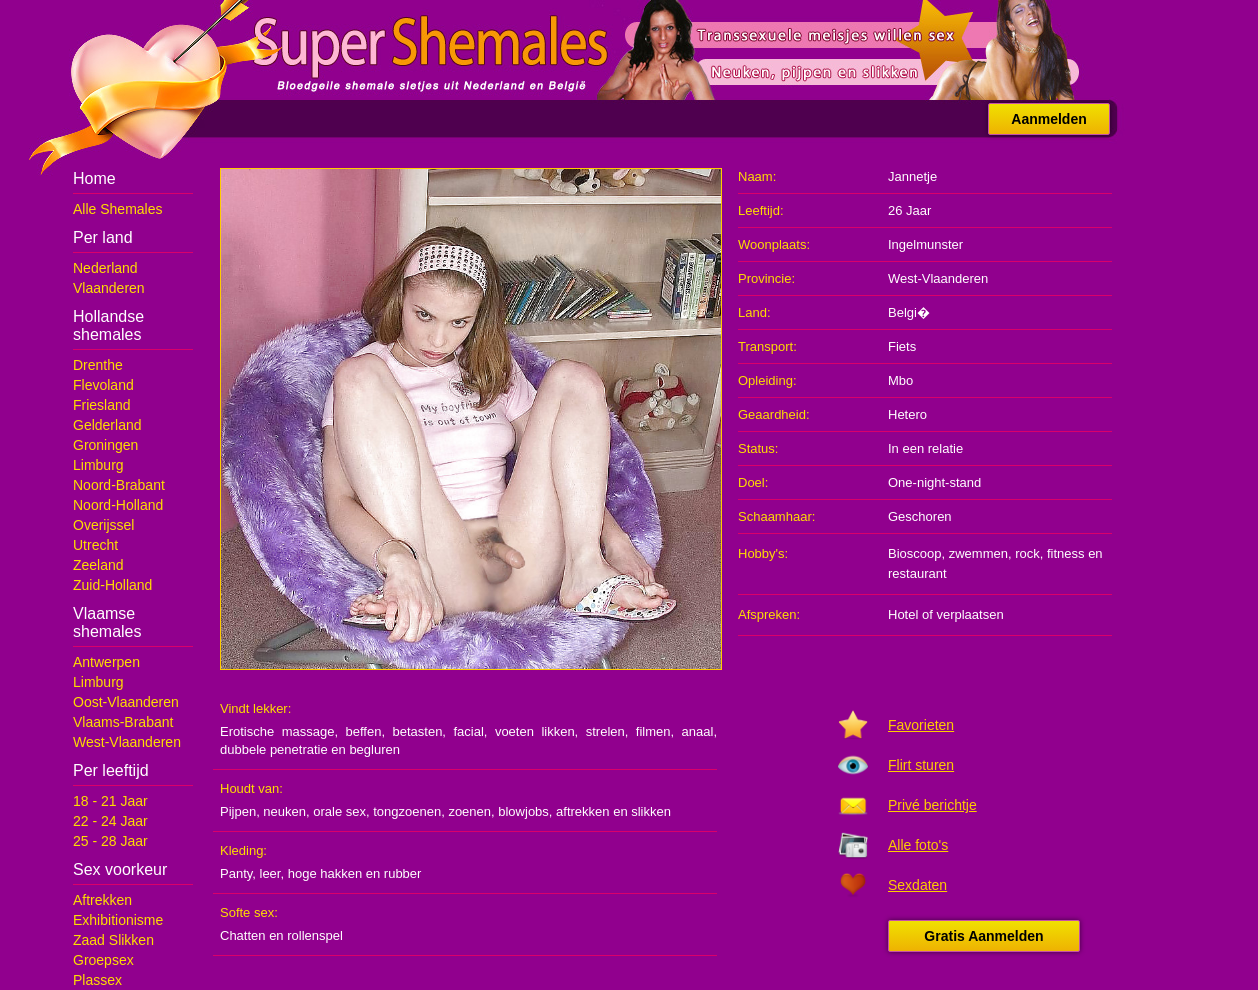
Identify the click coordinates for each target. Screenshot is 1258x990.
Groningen (105, 445)
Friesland (102, 405)
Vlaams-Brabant (123, 722)
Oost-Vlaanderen (126, 702)
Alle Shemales (118, 209)
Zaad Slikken (113, 940)
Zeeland (98, 565)
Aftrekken (102, 900)
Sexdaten (917, 885)
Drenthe (98, 365)
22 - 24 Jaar (110, 821)
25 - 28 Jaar (110, 841)
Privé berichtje (932, 805)
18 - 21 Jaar (110, 801)
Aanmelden (1048, 119)
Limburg (98, 465)
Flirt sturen (921, 765)
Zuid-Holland (112, 585)
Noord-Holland (118, 505)
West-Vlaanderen (127, 742)
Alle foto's (918, 845)
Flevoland (103, 385)
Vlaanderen (109, 288)
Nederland (105, 268)
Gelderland (107, 425)
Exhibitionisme (118, 920)
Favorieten (921, 725)
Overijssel (103, 525)
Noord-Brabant (119, 485)
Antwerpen (106, 662)
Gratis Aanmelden (983, 936)
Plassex (97, 980)
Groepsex (103, 960)
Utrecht (95, 545)
